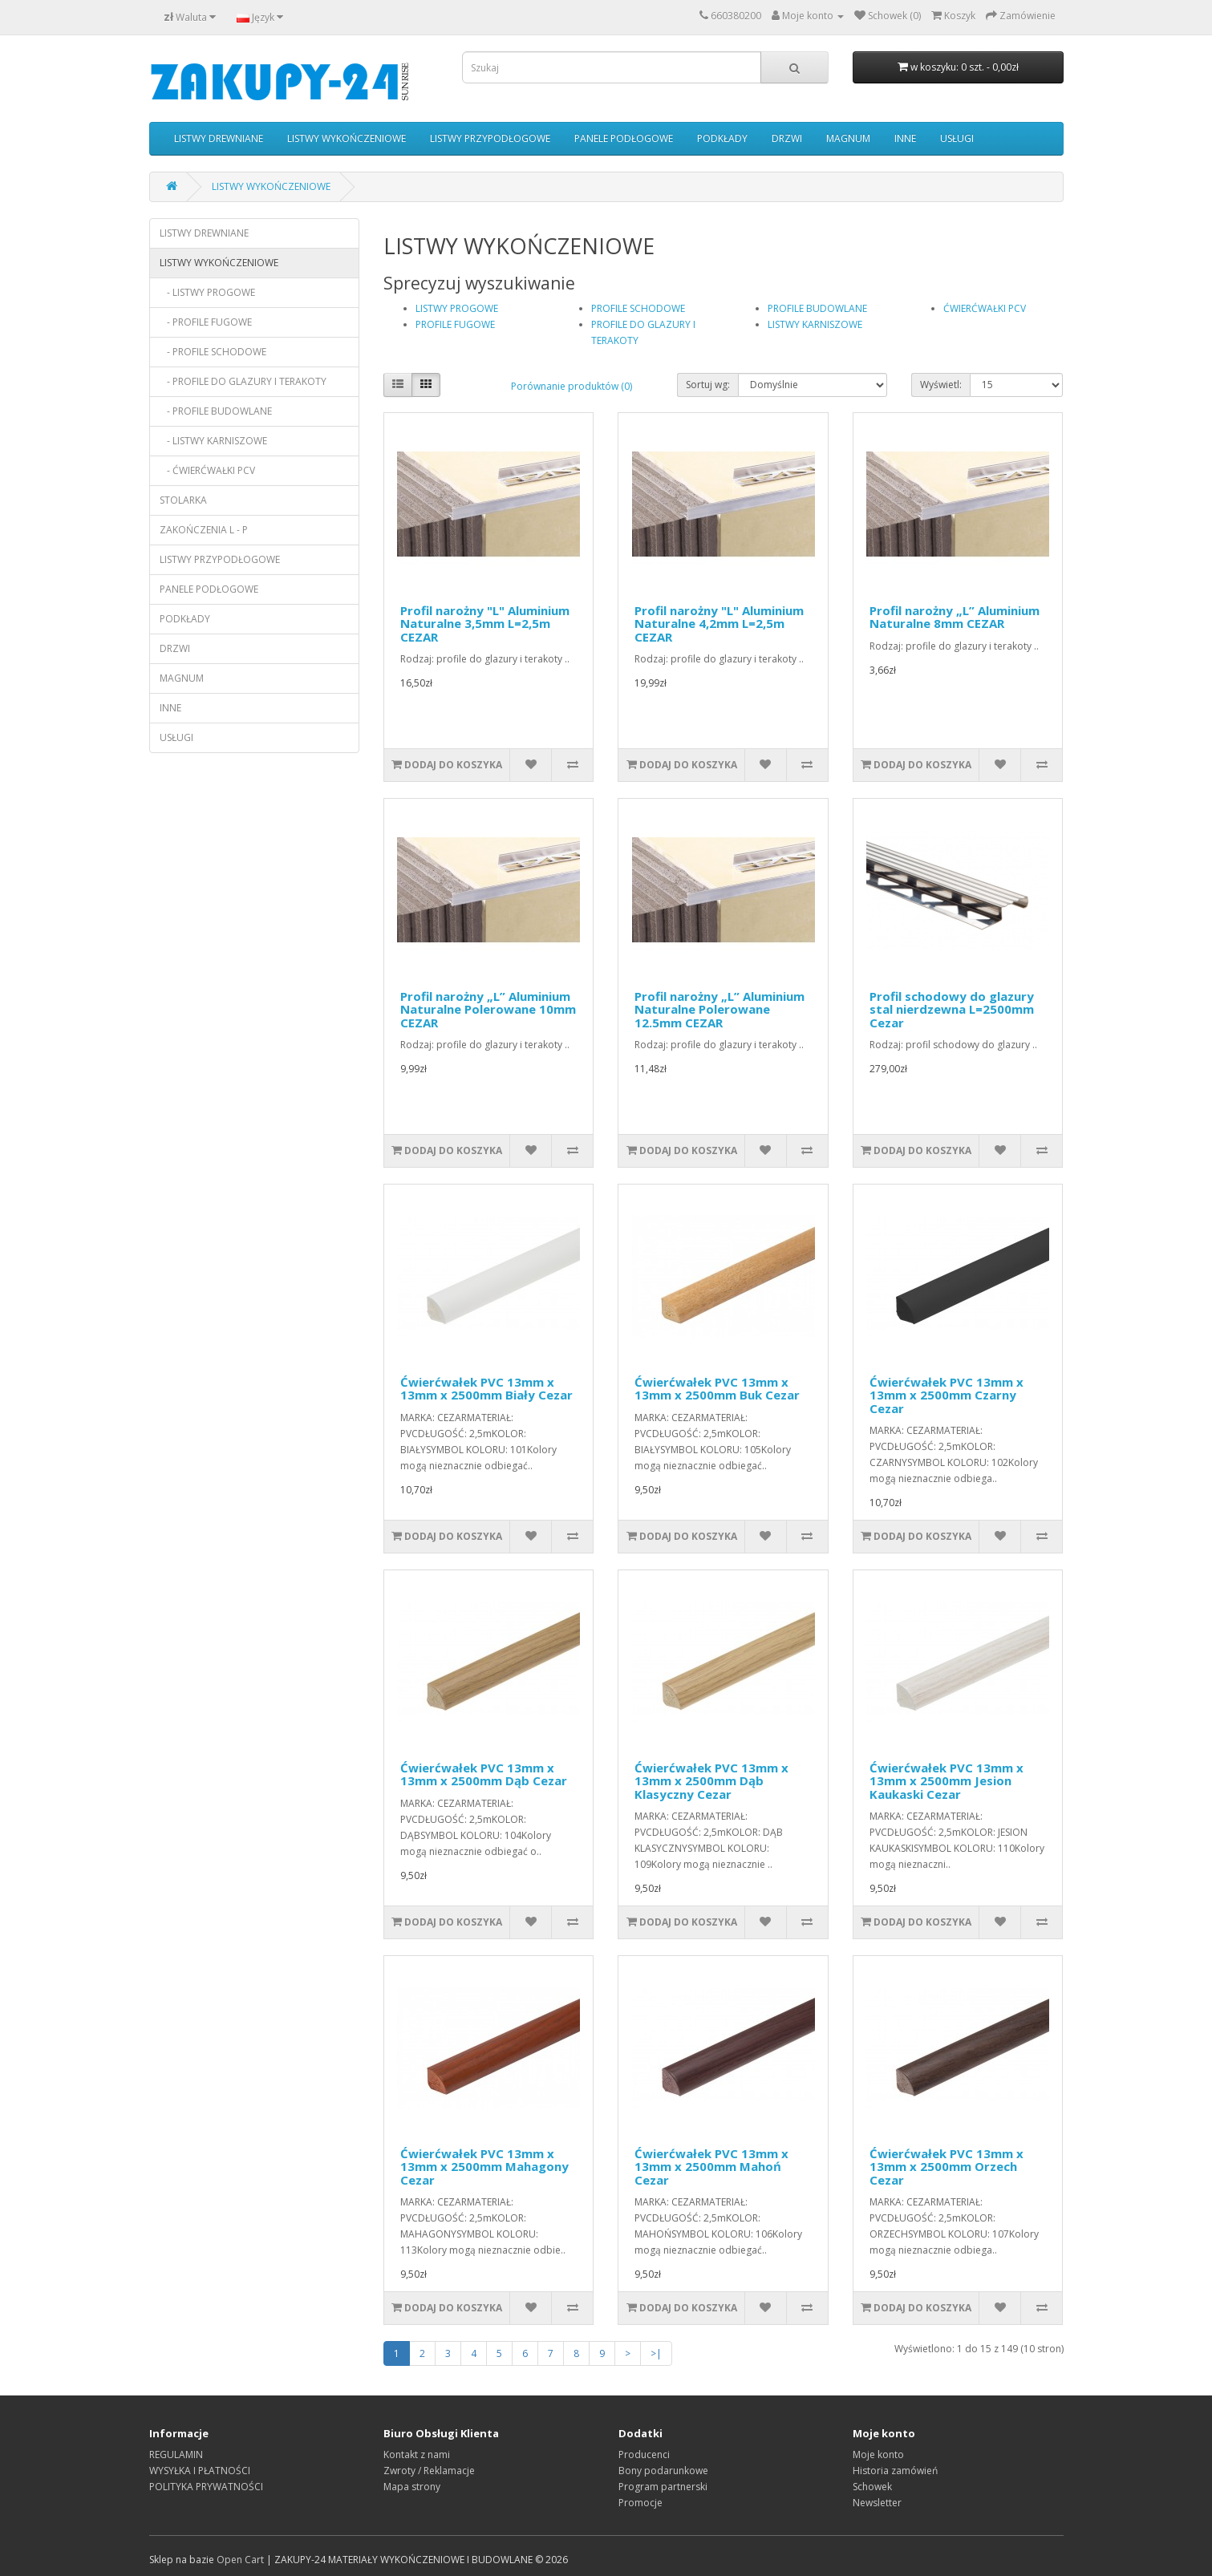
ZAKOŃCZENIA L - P (204, 530)
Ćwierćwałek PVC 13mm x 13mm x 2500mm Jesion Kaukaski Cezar (946, 1781)
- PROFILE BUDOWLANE (216, 411)
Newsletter (877, 2502)
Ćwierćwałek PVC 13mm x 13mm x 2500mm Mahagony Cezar (484, 2166)
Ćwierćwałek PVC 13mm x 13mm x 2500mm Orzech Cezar (946, 2166)
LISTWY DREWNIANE (218, 138)
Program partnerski (662, 2486)
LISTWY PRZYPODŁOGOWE (490, 138)
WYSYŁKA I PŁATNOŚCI (199, 2470)
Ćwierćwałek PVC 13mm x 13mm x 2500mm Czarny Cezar (946, 1395)
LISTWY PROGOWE (456, 308)
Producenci (644, 2454)
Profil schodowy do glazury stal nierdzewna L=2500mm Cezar (951, 1009)
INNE (905, 138)
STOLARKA (183, 500)
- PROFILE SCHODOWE (213, 351)
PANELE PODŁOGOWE (623, 138)
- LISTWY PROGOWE (207, 292)
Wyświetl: (941, 384)
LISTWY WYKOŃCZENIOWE (346, 138)
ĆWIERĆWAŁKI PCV (984, 308)
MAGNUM (848, 138)
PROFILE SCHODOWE (638, 308)
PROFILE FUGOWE (455, 324)
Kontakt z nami (416, 2454)
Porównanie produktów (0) (571, 386)
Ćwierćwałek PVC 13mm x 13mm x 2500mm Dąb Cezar (483, 1774)
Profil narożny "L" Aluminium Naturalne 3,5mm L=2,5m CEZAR (485, 623)
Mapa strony (411, 2486)
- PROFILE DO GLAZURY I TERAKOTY (243, 381)
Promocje (640, 2502)
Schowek (872, 2486)
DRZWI (787, 138)
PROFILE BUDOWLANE (817, 308)
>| (656, 2353)
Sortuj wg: (708, 384)
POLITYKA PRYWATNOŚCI (206, 2486)
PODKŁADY (722, 138)
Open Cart (240, 2559)
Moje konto (878, 2454)
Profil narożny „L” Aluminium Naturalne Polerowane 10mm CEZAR (488, 1009)
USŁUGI (957, 138)
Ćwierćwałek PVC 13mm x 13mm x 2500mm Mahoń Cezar (711, 2166)
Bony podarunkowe (663, 2470)
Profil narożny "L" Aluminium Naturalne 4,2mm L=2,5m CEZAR (719, 623)
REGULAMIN (176, 2454)
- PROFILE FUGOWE (206, 322)
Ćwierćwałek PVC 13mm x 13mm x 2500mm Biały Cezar (486, 1388)
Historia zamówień (895, 2470)
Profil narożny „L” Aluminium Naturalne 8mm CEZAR (954, 617)
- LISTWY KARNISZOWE (213, 441)
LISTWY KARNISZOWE (815, 324)
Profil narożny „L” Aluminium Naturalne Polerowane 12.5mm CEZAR (719, 1009)
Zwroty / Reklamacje (429, 2470)
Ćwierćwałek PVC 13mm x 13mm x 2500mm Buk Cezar (717, 1388)
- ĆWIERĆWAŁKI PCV (207, 470)
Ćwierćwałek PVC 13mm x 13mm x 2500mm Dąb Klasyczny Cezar (711, 1781)
